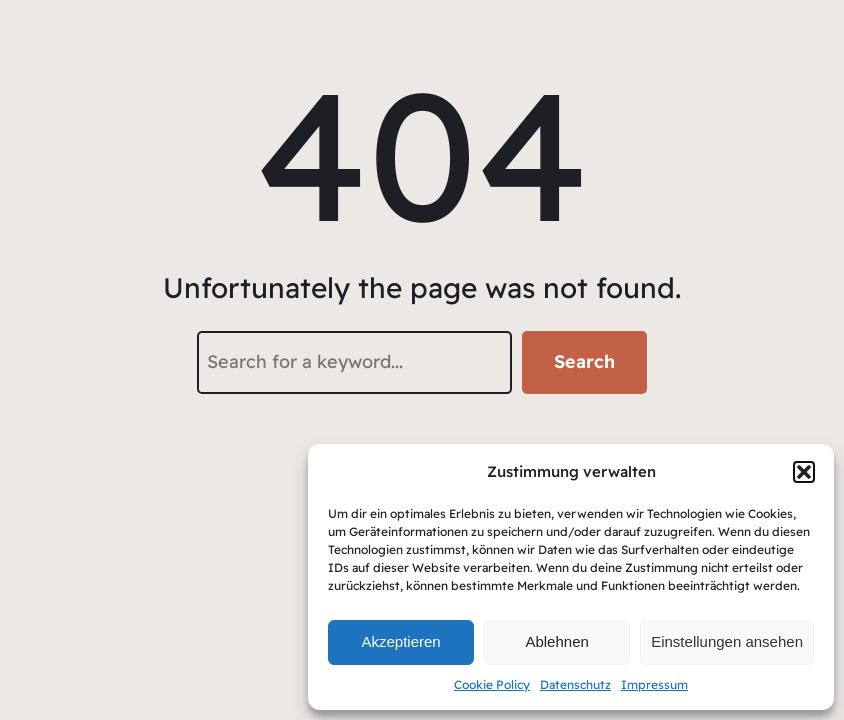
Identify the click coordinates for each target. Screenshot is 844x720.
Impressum (654, 684)
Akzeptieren (400, 641)
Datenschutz (575, 684)
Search (584, 361)
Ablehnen (556, 641)
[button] (804, 472)
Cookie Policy (492, 684)
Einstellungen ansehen (727, 641)
